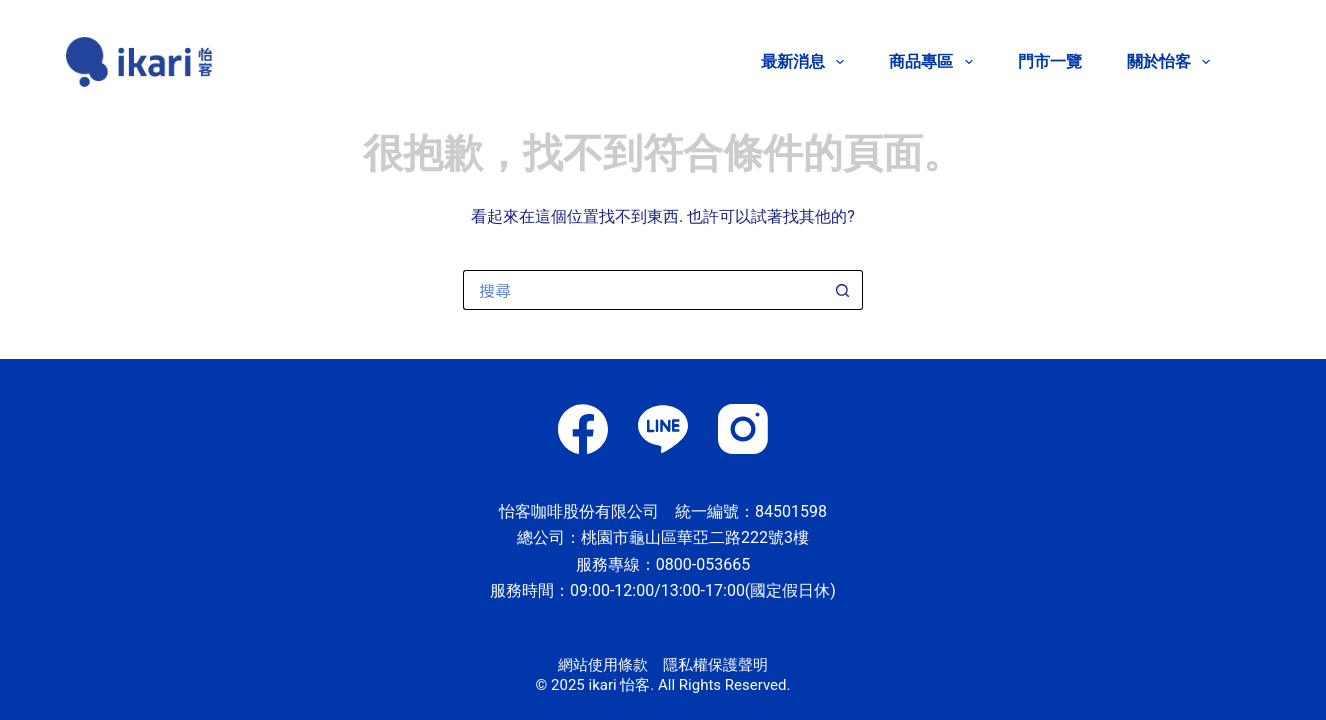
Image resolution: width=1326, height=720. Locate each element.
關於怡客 (1168, 62)
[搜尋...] (643, 290)
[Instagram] (743, 429)
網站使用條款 (603, 665)
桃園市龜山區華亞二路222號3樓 (695, 537)
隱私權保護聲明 (715, 665)
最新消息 (806, 62)
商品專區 (934, 62)
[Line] (663, 429)
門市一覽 (1050, 61)
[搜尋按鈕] (843, 290)
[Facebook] (583, 429)
